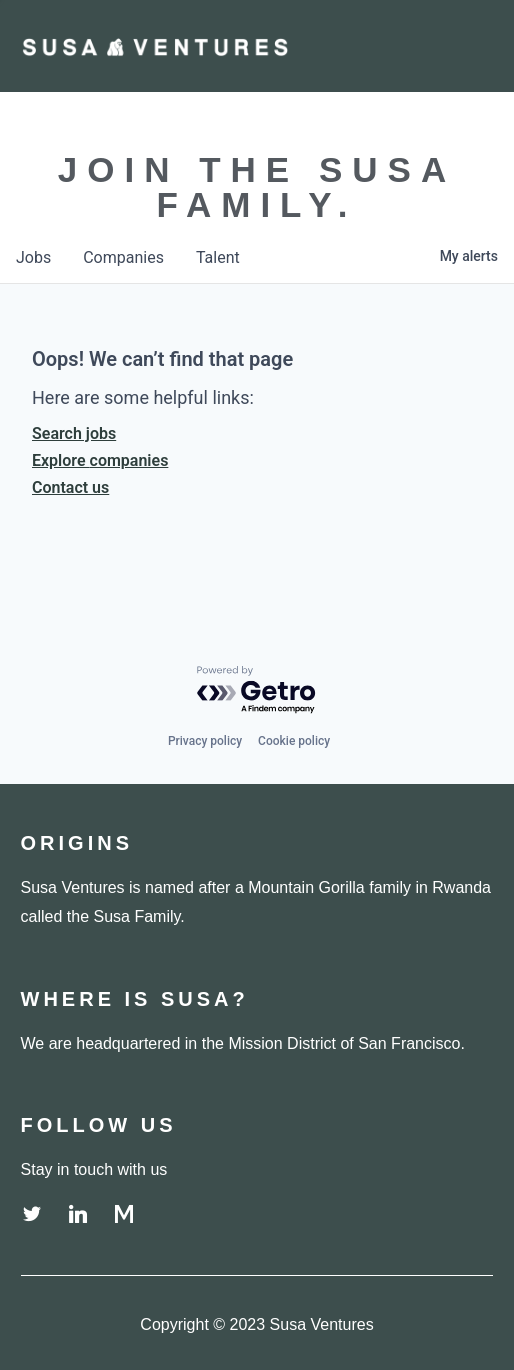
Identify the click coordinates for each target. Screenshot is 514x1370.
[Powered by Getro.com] (257, 690)
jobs (33, 257)
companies (123, 257)
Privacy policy (205, 741)
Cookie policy (294, 741)
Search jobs (74, 433)
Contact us (70, 487)
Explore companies (100, 460)
